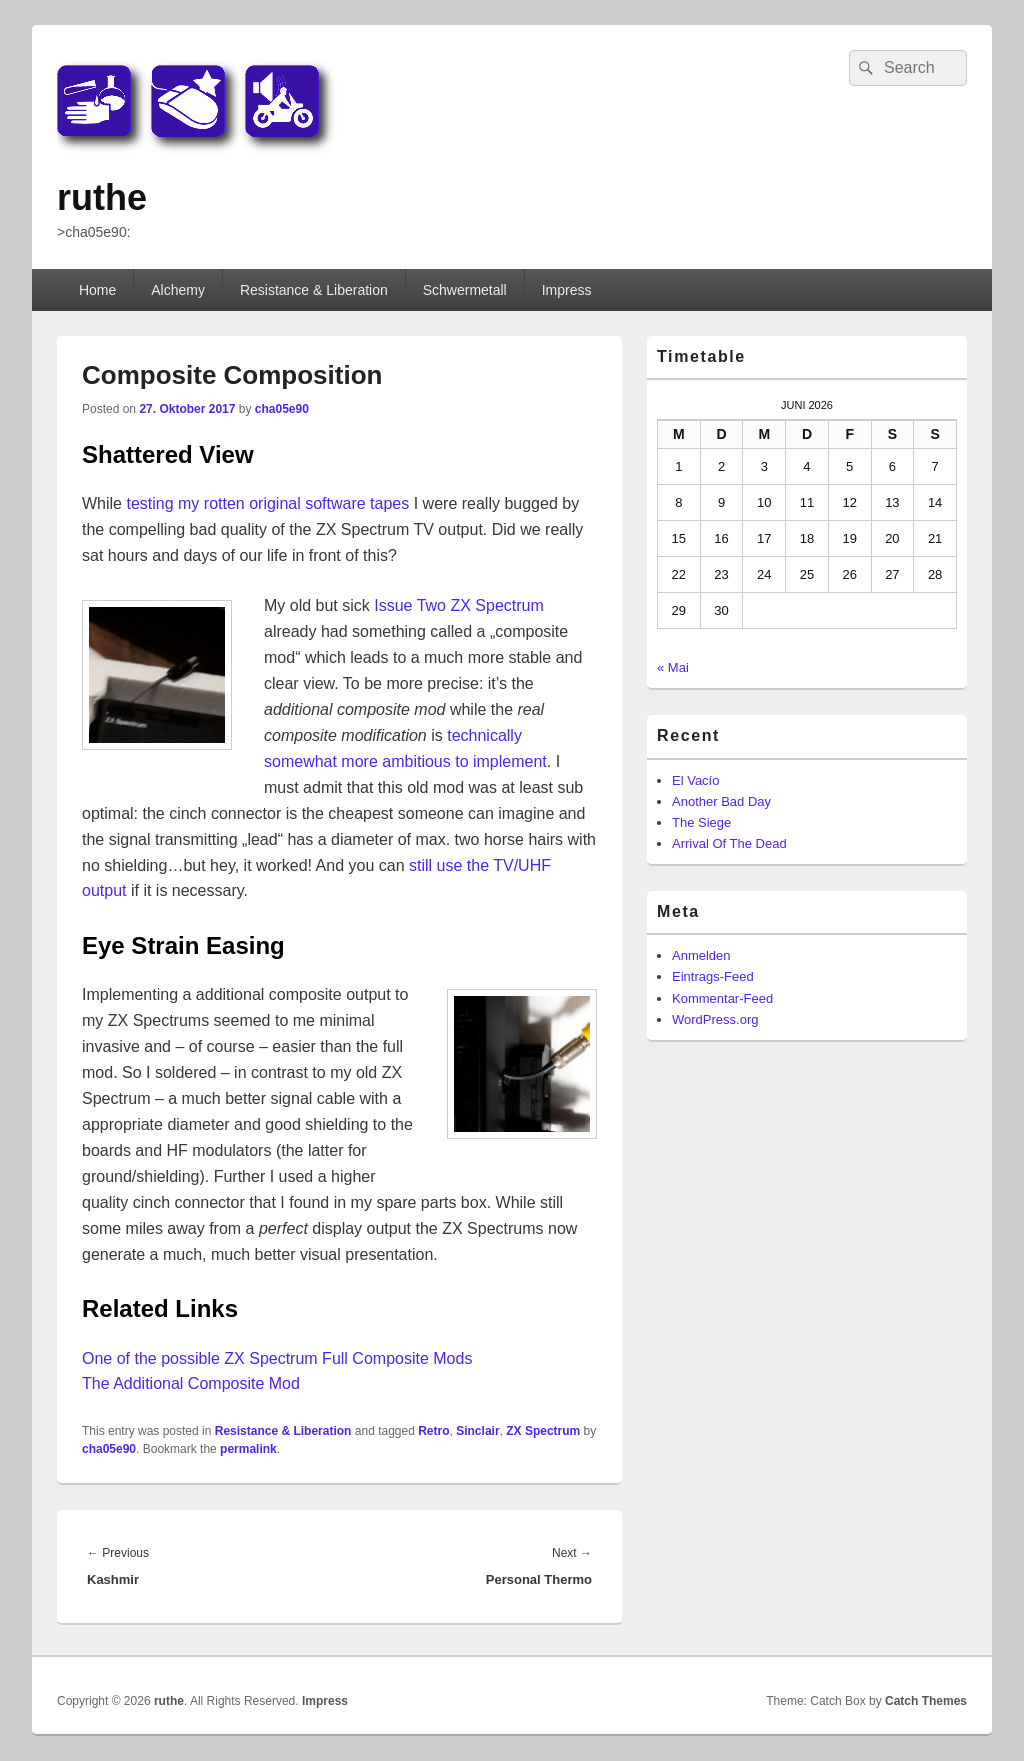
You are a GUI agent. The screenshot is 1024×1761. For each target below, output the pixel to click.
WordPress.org (715, 1019)
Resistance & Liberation (314, 290)
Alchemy (178, 290)
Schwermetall (465, 290)
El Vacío (695, 780)
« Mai (673, 667)
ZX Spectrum (543, 1431)
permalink (248, 1449)
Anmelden (701, 955)
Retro (433, 1431)
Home (97, 290)
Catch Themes (926, 1701)
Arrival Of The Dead (729, 843)
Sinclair (477, 1431)
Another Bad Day (721, 801)
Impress (567, 290)
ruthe (102, 197)
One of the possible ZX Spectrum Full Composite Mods (277, 1358)
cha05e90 (282, 409)
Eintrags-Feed (713, 976)
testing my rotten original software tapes (267, 503)
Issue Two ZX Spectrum (459, 605)
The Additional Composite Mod (191, 1383)
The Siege (701, 822)
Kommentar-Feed (722, 998)
